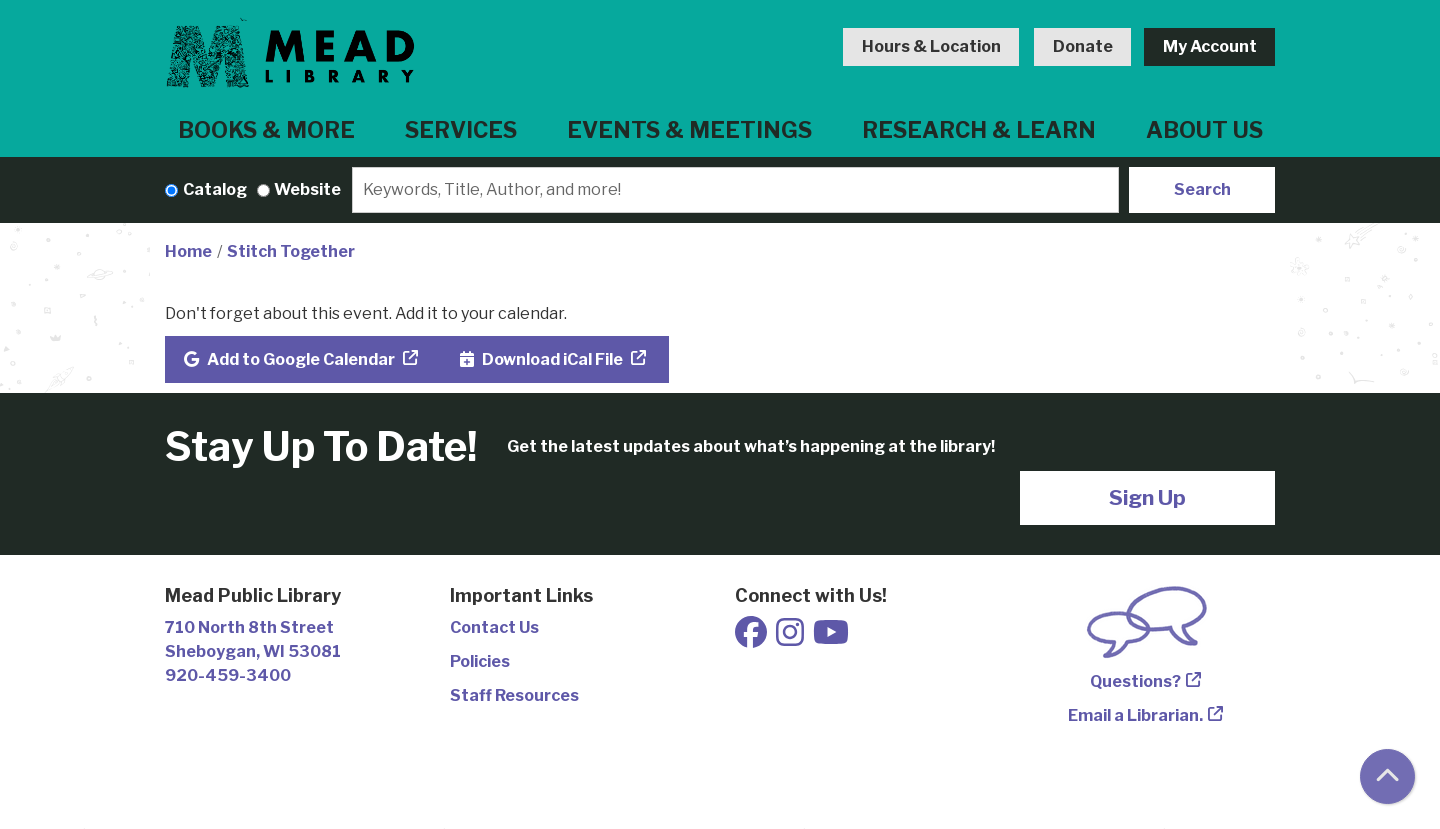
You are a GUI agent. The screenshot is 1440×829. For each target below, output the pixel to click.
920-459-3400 (228, 675)
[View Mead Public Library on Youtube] (831, 638)
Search (1202, 189)
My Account (1210, 46)
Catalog (215, 189)
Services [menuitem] (461, 130)
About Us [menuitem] (1204, 130)
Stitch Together (291, 251)
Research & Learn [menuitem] (979, 130)
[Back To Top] (1387, 776)
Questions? (1135, 681)
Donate (1083, 46)
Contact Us (494, 627)
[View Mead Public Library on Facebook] (752, 638)
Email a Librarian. (1135, 715)
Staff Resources (514, 695)
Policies (480, 661)
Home (188, 251)
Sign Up (1147, 497)
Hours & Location (931, 46)
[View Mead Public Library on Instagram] (791, 638)
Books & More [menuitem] (266, 130)
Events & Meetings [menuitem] (689, 130)
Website (307, 189)
